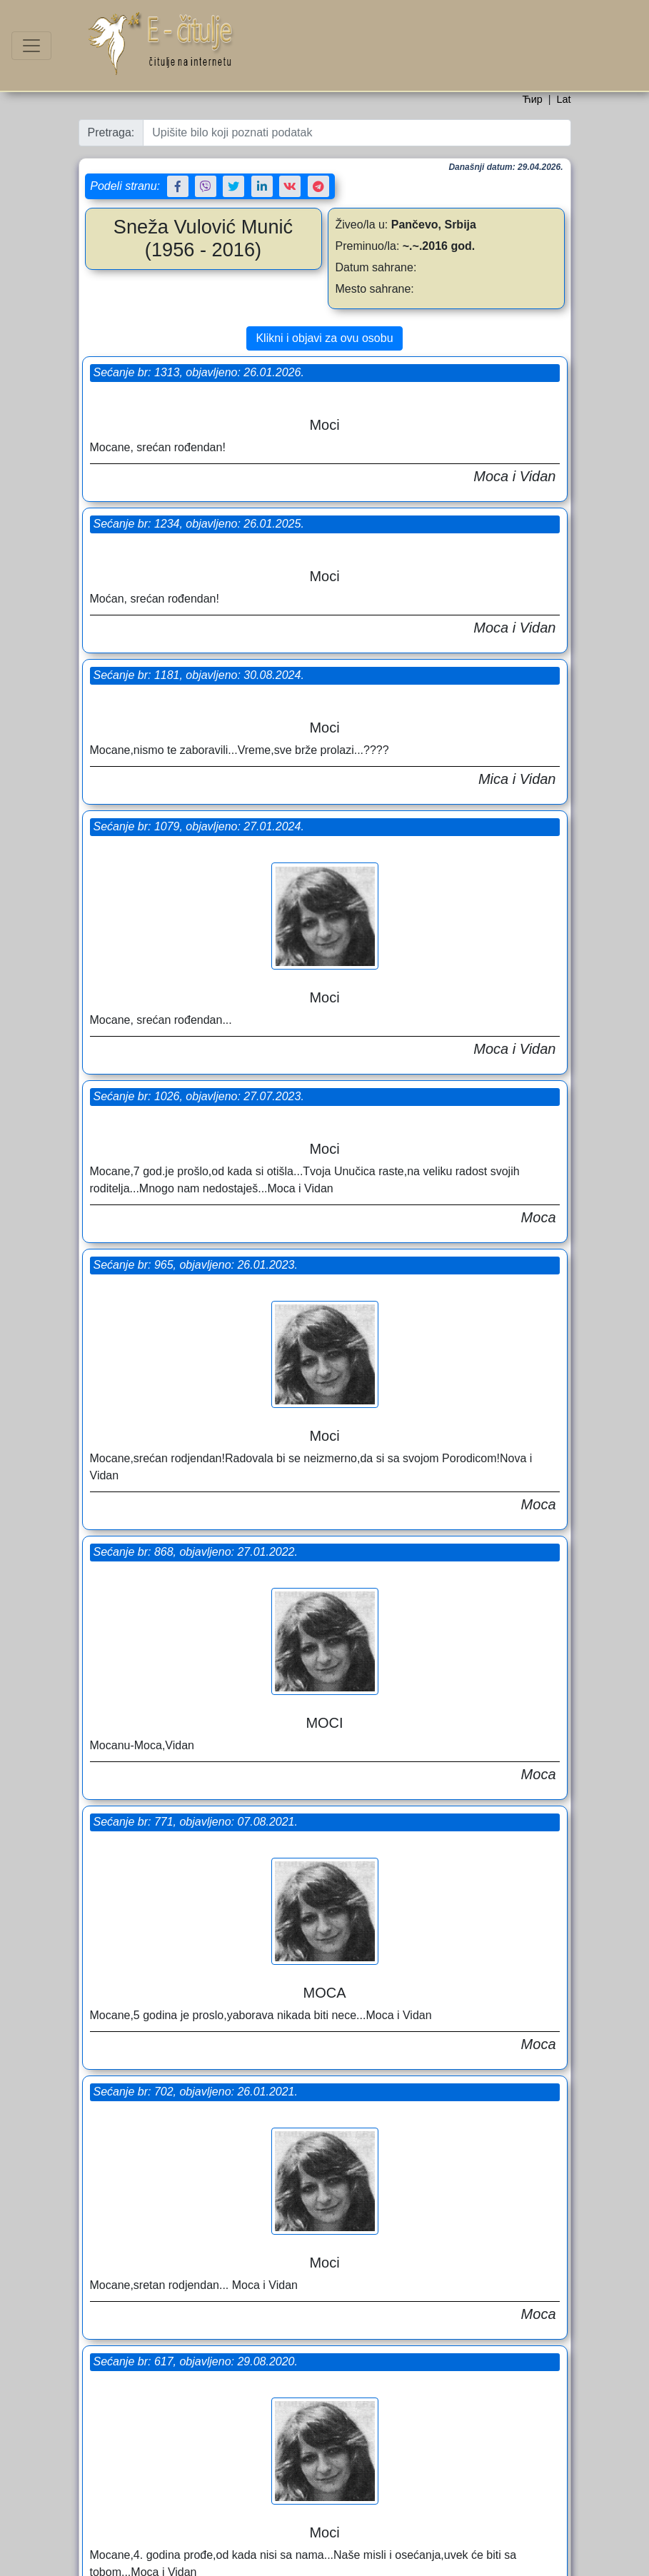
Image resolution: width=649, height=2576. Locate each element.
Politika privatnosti (425, 2561)
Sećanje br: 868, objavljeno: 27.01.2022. (198, 895)
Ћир (532, 99)
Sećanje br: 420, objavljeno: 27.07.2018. (198, 1739)
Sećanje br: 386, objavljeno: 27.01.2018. (441, 1959)
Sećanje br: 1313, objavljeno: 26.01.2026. (201, 372)
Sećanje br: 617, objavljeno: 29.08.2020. (441, 1385)
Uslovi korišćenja (351, 2561)
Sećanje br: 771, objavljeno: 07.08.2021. (441, 1098)
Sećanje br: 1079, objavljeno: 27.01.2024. (444, 524)
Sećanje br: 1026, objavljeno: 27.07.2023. (201, 692)
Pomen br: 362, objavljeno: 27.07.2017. (196, 2026)
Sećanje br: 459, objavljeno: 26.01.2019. (441, 1689)
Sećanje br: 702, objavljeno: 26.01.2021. (198, 1165)
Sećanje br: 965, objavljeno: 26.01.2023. (441, 794)
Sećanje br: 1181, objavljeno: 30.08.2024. (201, 524)
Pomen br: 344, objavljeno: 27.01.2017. (438, 2263)
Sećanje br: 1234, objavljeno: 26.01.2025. (444, 372)
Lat (563, 99)
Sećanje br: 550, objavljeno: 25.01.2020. (198, 1435)
